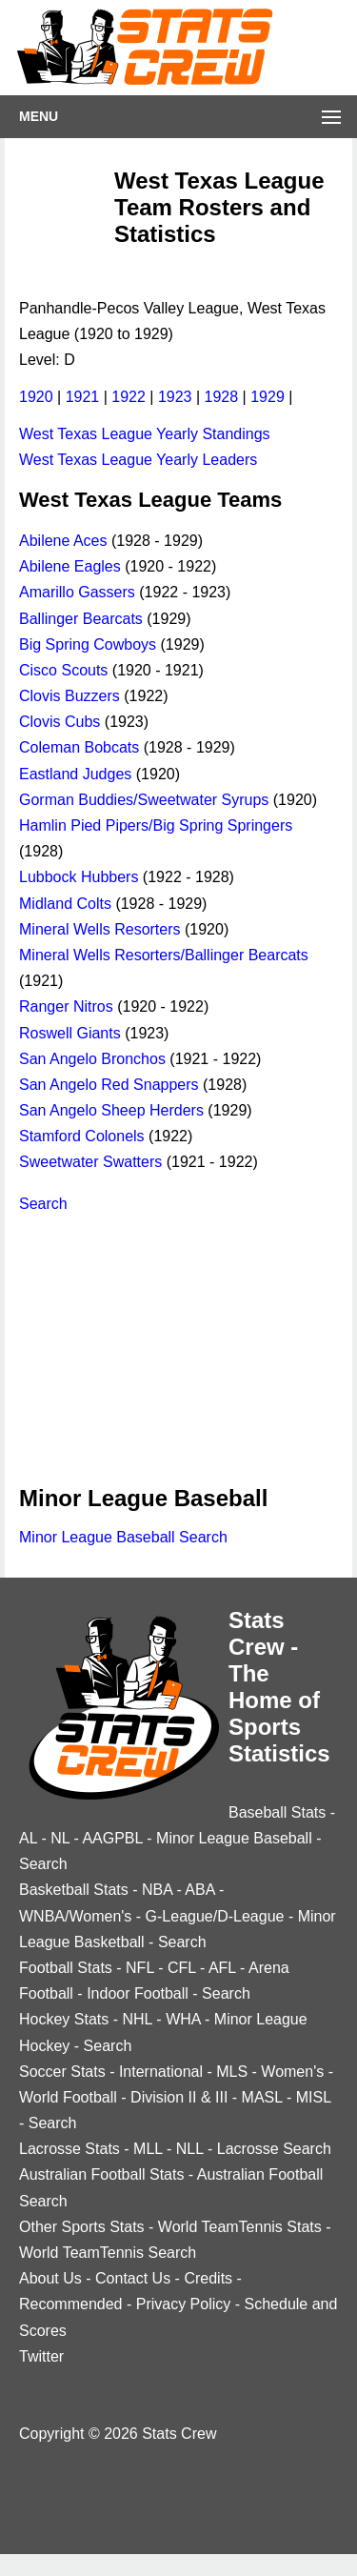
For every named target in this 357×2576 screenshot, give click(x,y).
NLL (190, 2149)
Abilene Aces (63, 541)
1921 (83, 397)
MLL (148, 2149)
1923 (175, 397)
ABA (199, 1890)
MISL (313, 2097)
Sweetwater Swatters (90, 1162)
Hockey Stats (64, 2019)
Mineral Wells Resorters (100, 929)
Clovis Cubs (59, 722)
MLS (232, 2071)
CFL (182, 1968)
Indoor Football (137, 1993)
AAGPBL (112, 1838)
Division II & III (179, 2097)
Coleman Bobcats (79, 747)
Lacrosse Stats (69, 2149)
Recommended (71, 2304)
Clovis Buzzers (69, 696)
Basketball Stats (74, 1890)
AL (28, 1838)
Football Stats (65, 1968)
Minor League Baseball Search (123, 1537)
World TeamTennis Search (107, 2252)
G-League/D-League (215, 1916)
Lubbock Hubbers (78, 877)
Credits (208, 2278)
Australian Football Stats (101, 2174)
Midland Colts (65, 904)
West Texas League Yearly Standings (144, 434)
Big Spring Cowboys (87, 644)
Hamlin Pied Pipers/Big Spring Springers (155, 825)
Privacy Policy (183, 2304)
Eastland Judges (75, 774)
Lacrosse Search (274, 2149)
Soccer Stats (62, 2071)
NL (59, 1838)
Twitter (41, 2356)
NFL (140, 1968)
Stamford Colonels (82, 1136)
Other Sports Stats (82, 2227)
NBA (157, 1890)
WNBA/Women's (75, 1916)
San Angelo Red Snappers (109, 1085)
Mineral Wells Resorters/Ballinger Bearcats (163, 955)
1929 (267, 397)
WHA (183, 2019)
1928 (222, 397)
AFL (222, 1968)
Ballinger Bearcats (81, 619)
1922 (128, 397)
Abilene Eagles (70, 566)
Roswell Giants (70, 1033)
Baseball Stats (277, 1812)
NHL (136, 2019)
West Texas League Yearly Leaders (138, 460)
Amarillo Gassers (77, 592)
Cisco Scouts (63, 670)
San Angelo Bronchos (92, 1059)
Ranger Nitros (66, 1006)
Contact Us (132, 2278)
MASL (262, 2097)
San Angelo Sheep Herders (111, 1110)
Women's (292, 2071)
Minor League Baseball (234, 1838)
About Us (50, 2278)
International (161, 2071)
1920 (36, 397)
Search (43, 1204)
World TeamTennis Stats (240, 2227)
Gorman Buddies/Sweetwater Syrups (143, 800)
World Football (68, 2097)
